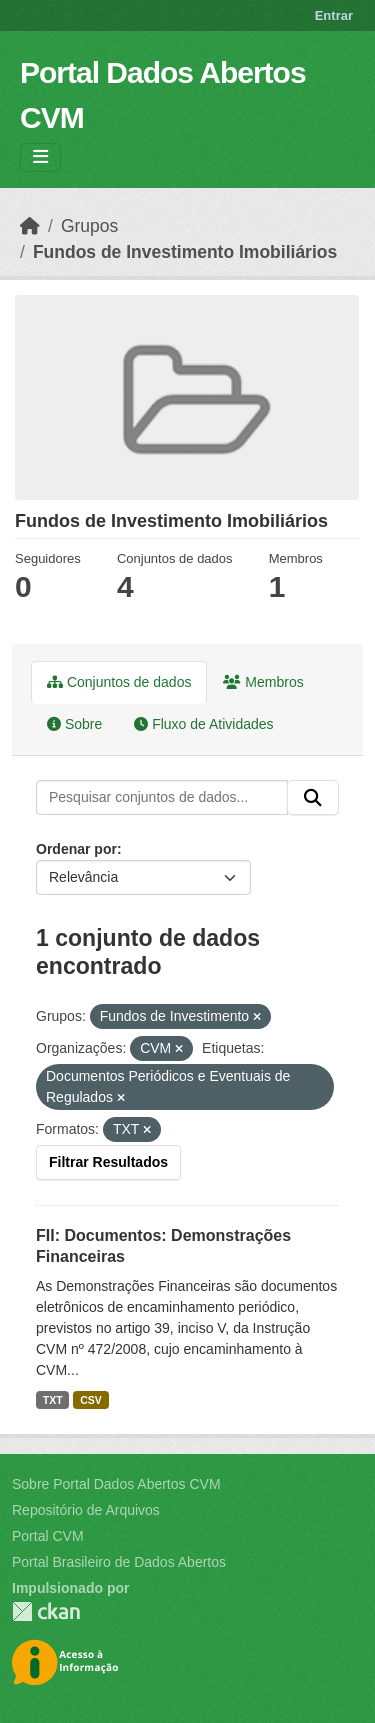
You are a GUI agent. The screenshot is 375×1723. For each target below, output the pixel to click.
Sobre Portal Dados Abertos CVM (116, 1484)
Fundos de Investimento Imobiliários (185, 252)
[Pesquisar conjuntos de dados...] (162, 798)
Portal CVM (48, 1536)
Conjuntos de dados (119, 682)
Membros (263, 682)
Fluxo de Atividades (203, 724)
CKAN (46, 1611)
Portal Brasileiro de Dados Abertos (119, 1562)
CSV (91, 1400)
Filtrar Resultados (108, 1162)
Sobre (74, 724)
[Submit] (313, 798)
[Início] (30, 226)
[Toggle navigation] (40, 157)
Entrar (334, 15)
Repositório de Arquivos (86, 1510)
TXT (53, 1400)
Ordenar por (76, 849)
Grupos (89, 226)
